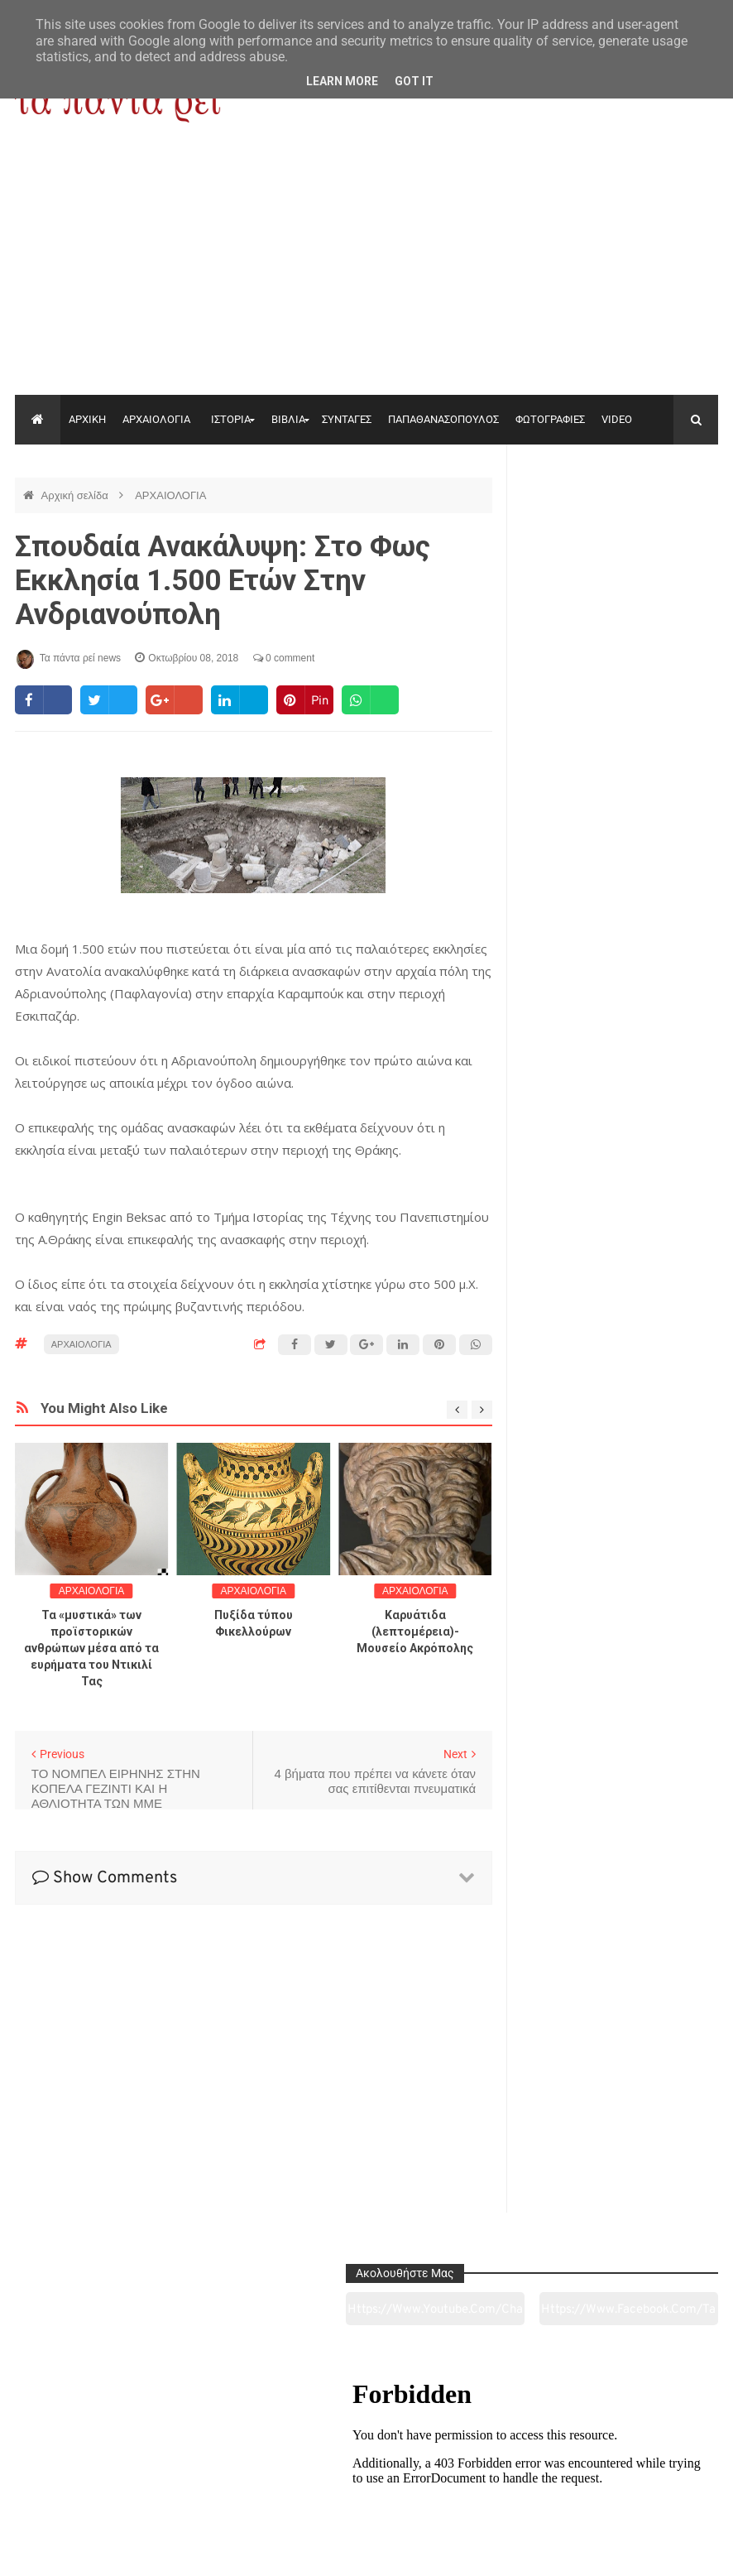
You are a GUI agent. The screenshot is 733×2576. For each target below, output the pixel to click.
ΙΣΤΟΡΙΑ (231, 419)
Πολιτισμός (366, 2470)
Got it (414, 81)
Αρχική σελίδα (76, 495)
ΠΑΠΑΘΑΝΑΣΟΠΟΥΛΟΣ (443, 419)
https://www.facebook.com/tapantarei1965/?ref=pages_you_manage (670, 520)
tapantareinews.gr (671, 2550)
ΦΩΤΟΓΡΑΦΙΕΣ (550, 419)
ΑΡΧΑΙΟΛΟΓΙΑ (156, 419)
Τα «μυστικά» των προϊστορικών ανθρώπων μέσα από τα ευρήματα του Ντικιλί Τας (91, 1648)
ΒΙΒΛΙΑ (288, 419)
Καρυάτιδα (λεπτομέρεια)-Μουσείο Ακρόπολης (415, 1631)
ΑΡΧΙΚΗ (87, 419)
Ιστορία (224, 2470)
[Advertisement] (366, 271)
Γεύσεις (508, 2470)
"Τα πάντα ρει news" (180, 2550)
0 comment (284, 658)
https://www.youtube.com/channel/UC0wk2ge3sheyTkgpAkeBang (568, 520)
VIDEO (616, 419)
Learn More (342, 81)
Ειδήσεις (651, 2470)
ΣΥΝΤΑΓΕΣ (346, 419)
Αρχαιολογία (81, 2470)
